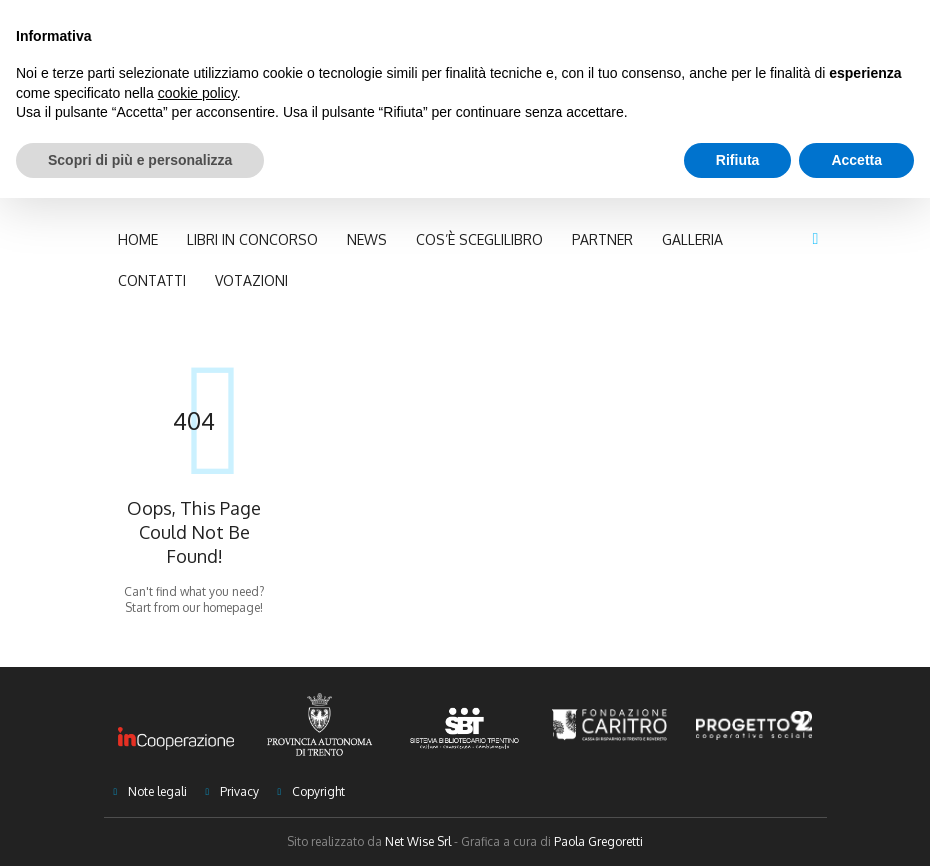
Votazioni (251, 280)
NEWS (367, 239)
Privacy (239, 791)
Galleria (692, 239)
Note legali (157, 791)
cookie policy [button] (197, 93)
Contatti (152, 280)
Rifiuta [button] (738, 160)
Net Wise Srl (418, 841)
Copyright (318, 791)
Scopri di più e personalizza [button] (140, 160)
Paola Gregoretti (598, 841)
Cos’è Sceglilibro (479, 239)
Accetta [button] (856, 160)
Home (138, 239)
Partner (602, 239)
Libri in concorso (252, 239)
